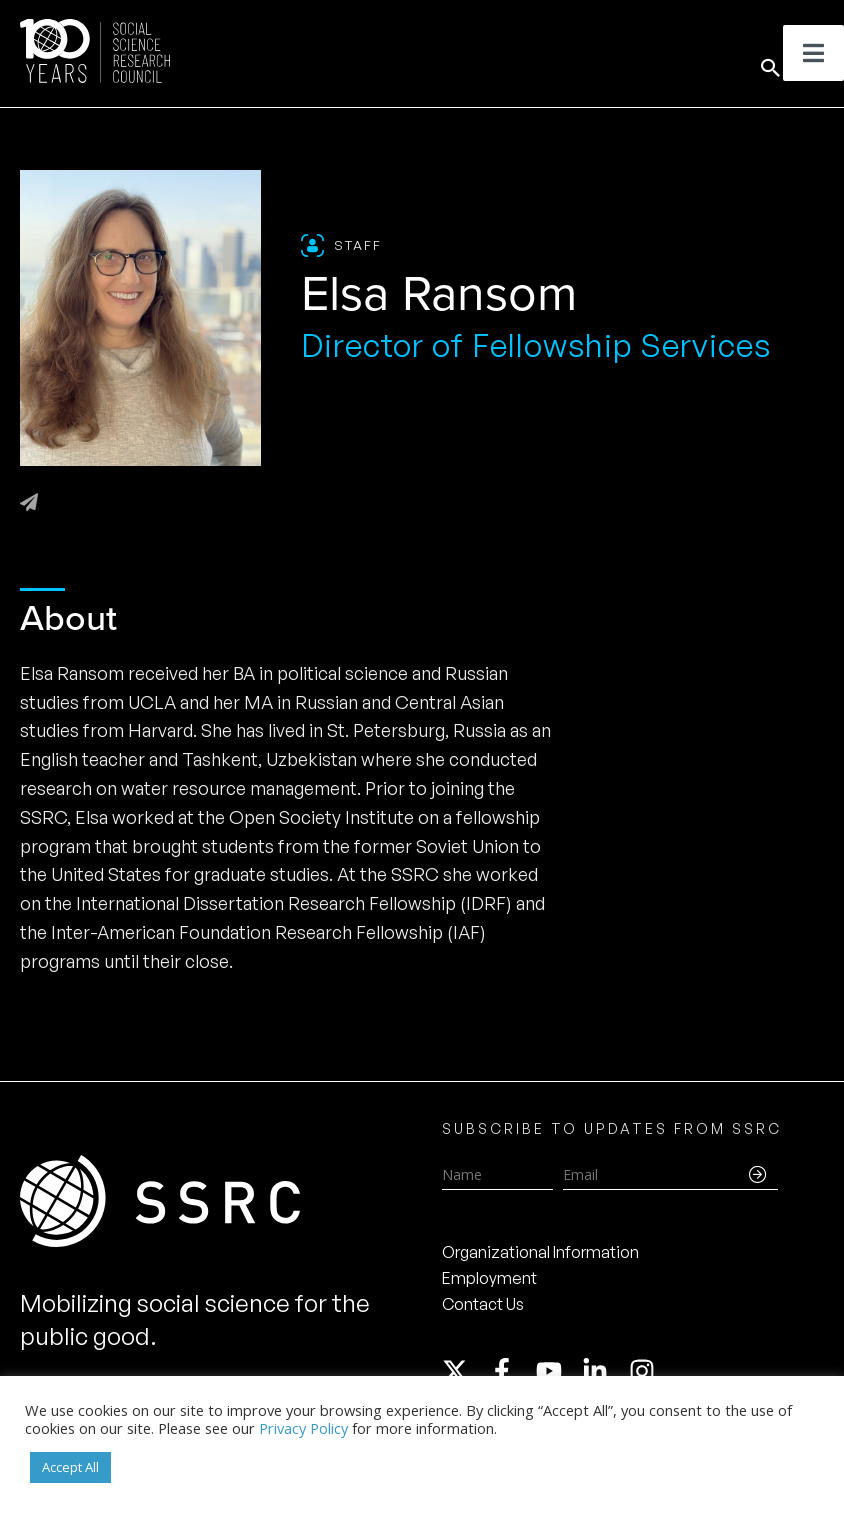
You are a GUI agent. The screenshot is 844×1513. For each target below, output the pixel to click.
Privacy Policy (303, 1428)
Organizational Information (540, 1252)
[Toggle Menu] (813, 53)
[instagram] (646, 1371)
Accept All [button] (70, 1467)
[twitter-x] (464, 1371)
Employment (489, 1278)
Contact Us (483, 1304)
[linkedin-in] (604, 1371)
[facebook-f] (511, 1371)
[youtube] (558, 1371)
